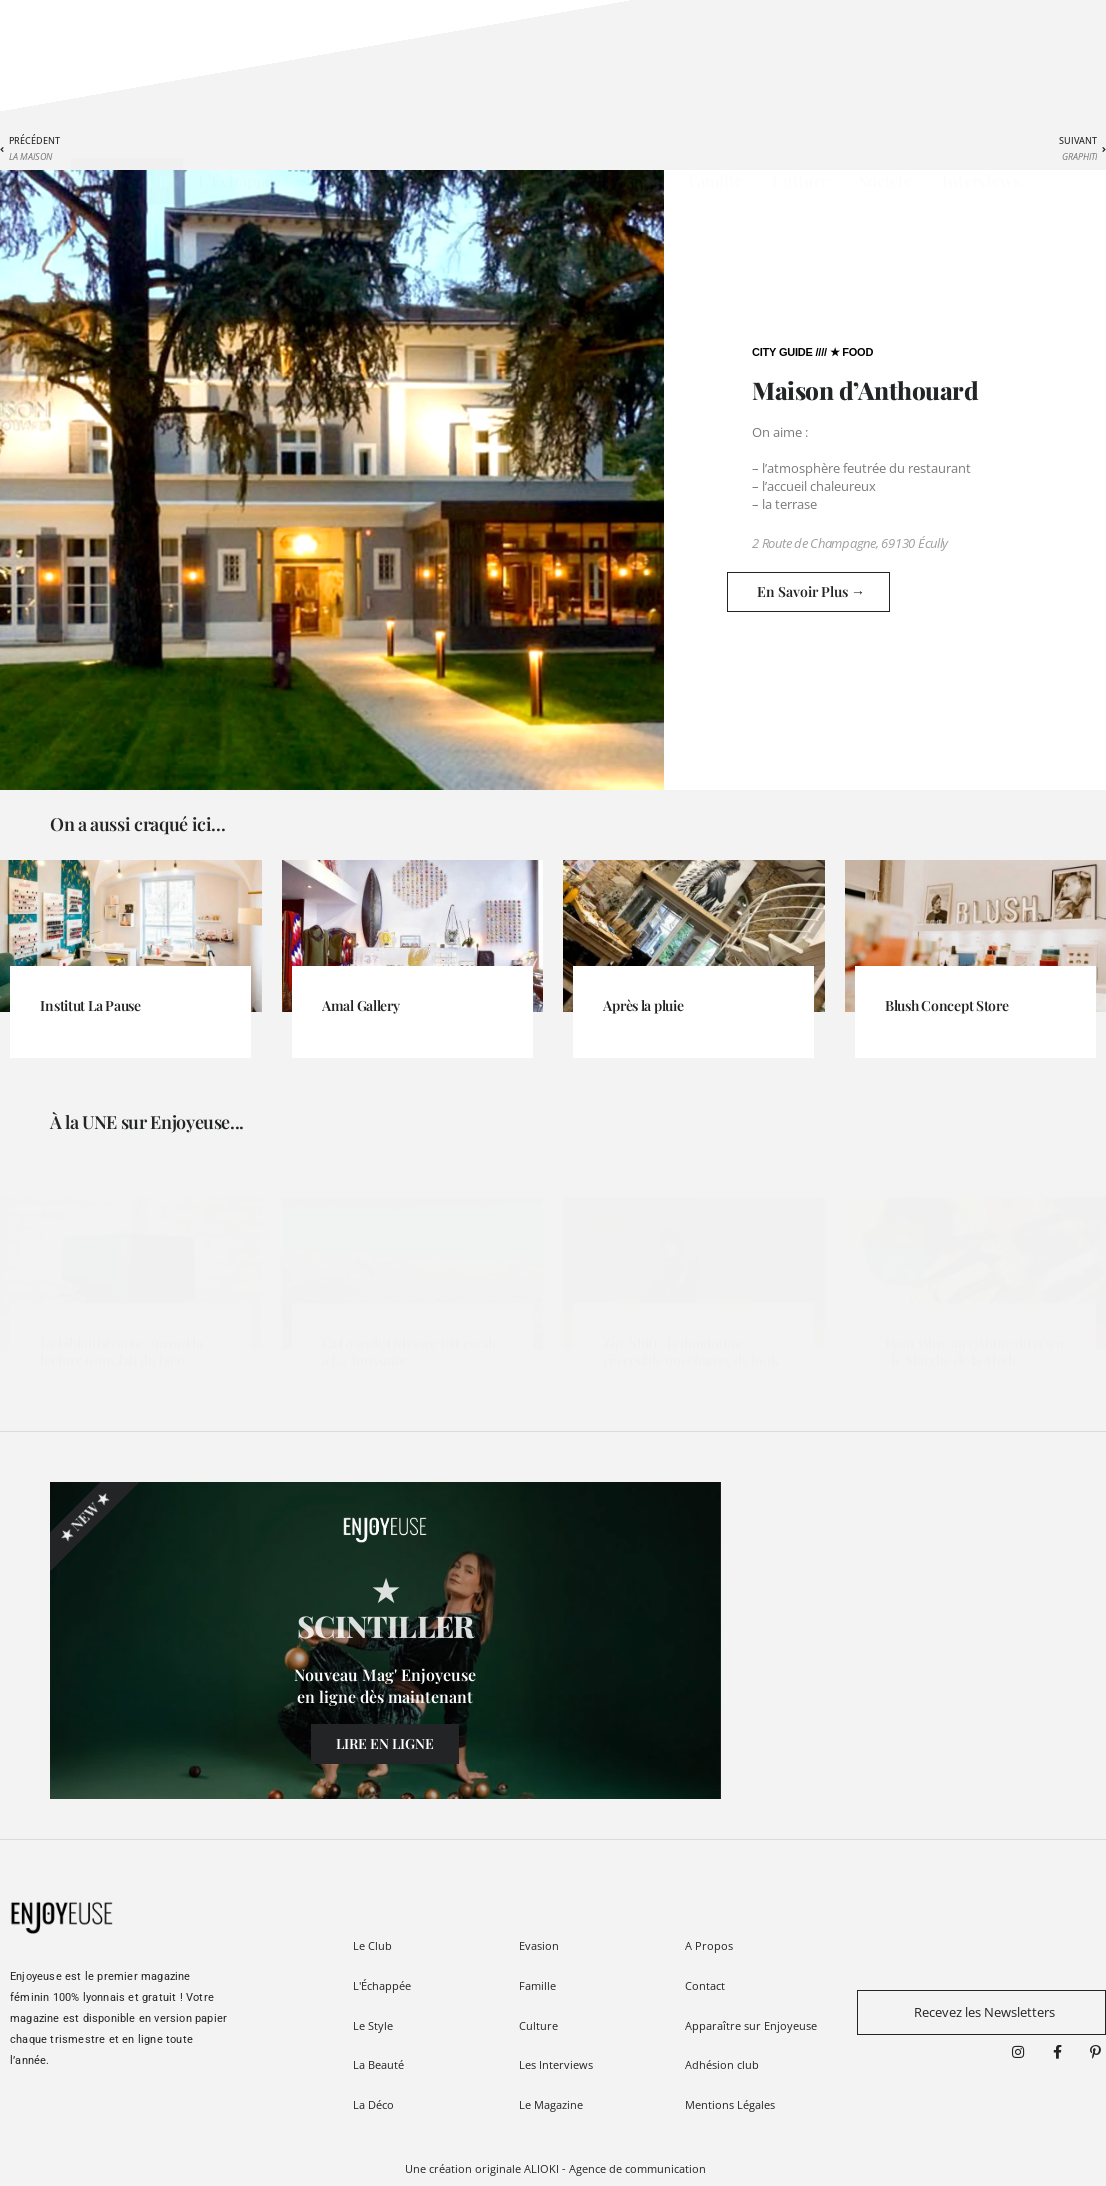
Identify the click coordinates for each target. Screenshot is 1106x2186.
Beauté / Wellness (440, 180)
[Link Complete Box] (131, 988)
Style (329, 180)
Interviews (981, 180)
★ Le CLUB (127, 180)
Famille (715, 180)
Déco (552, 180)
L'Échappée (239, 180)
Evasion (629, 180)
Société (885, 180)
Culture (800, 180)
